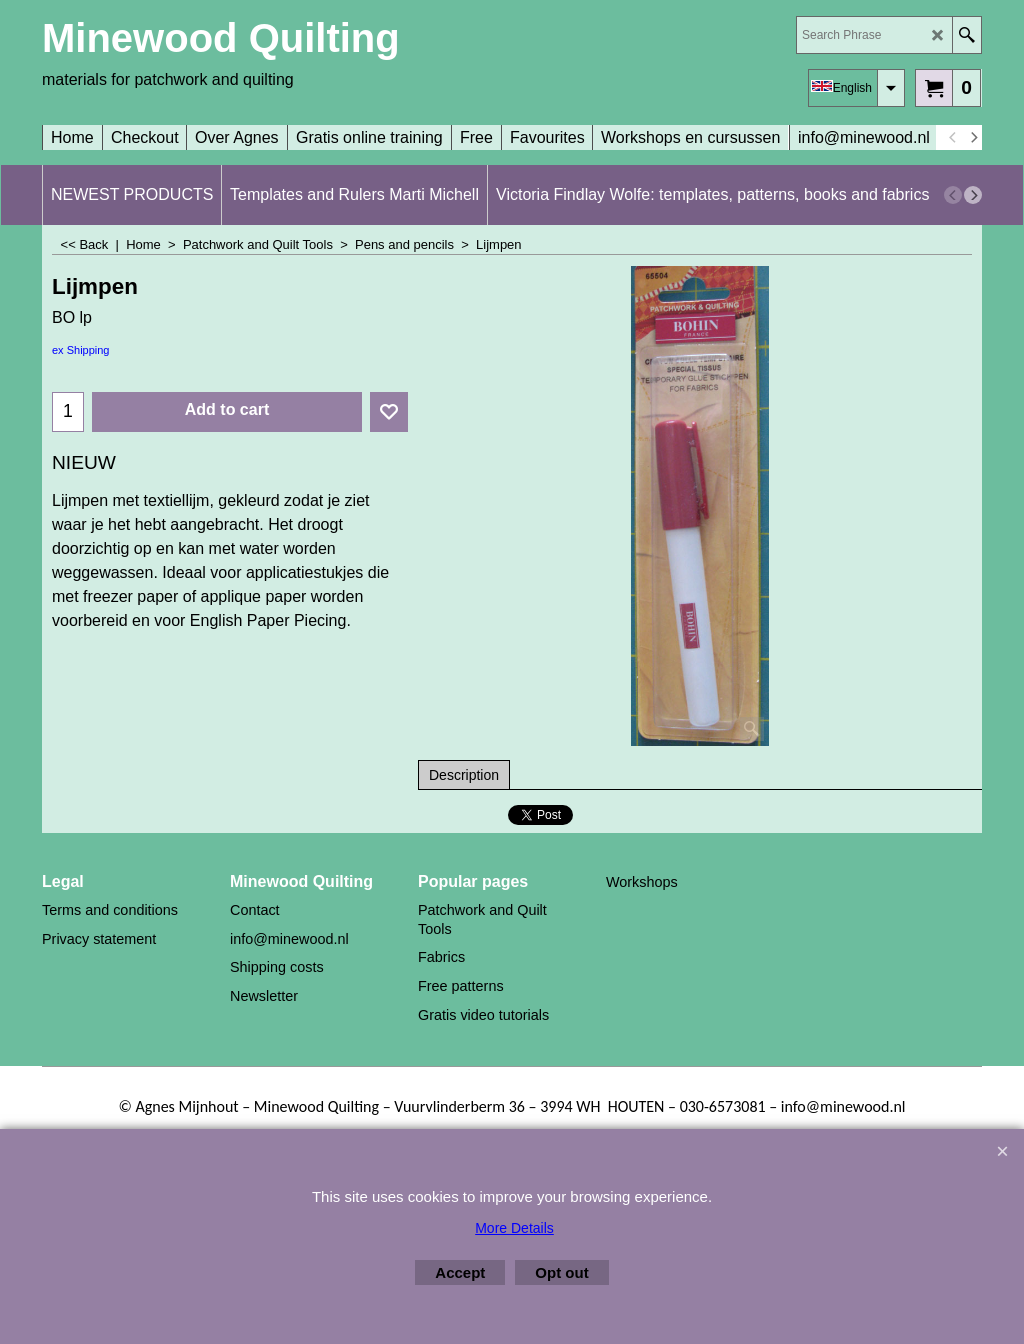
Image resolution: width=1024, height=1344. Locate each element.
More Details (514, 1228)
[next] (973, 138)
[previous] (953, 138)
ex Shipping (81, 350)
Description (464, 775)
